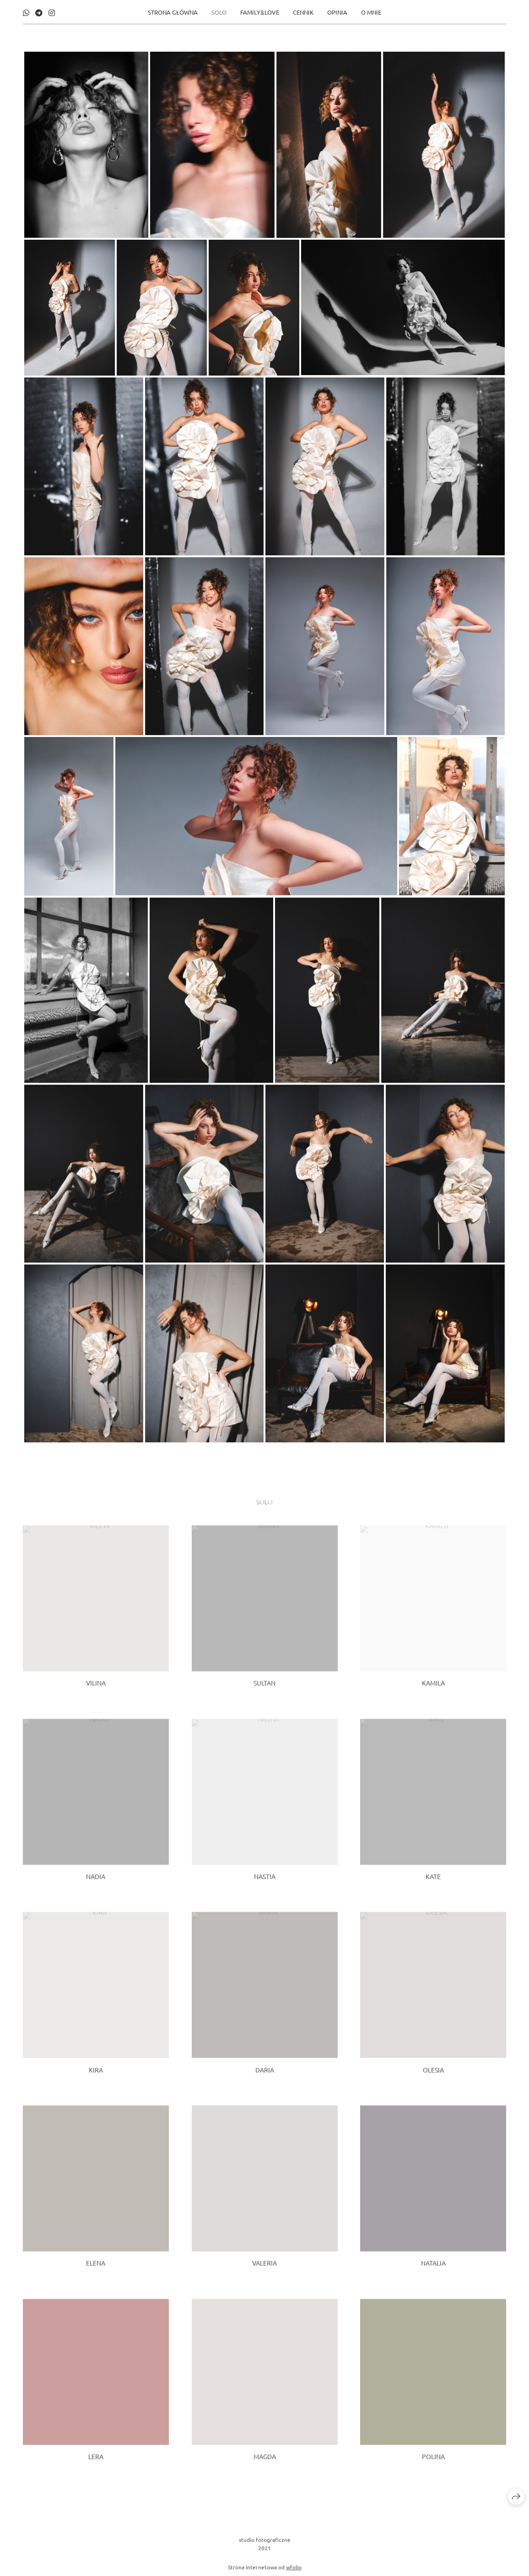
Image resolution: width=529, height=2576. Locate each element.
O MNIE (371, 12)
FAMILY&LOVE (259, 12)
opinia (337, 12)
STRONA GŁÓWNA (173, 12)
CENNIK (303, 12)
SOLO (219, 12)
